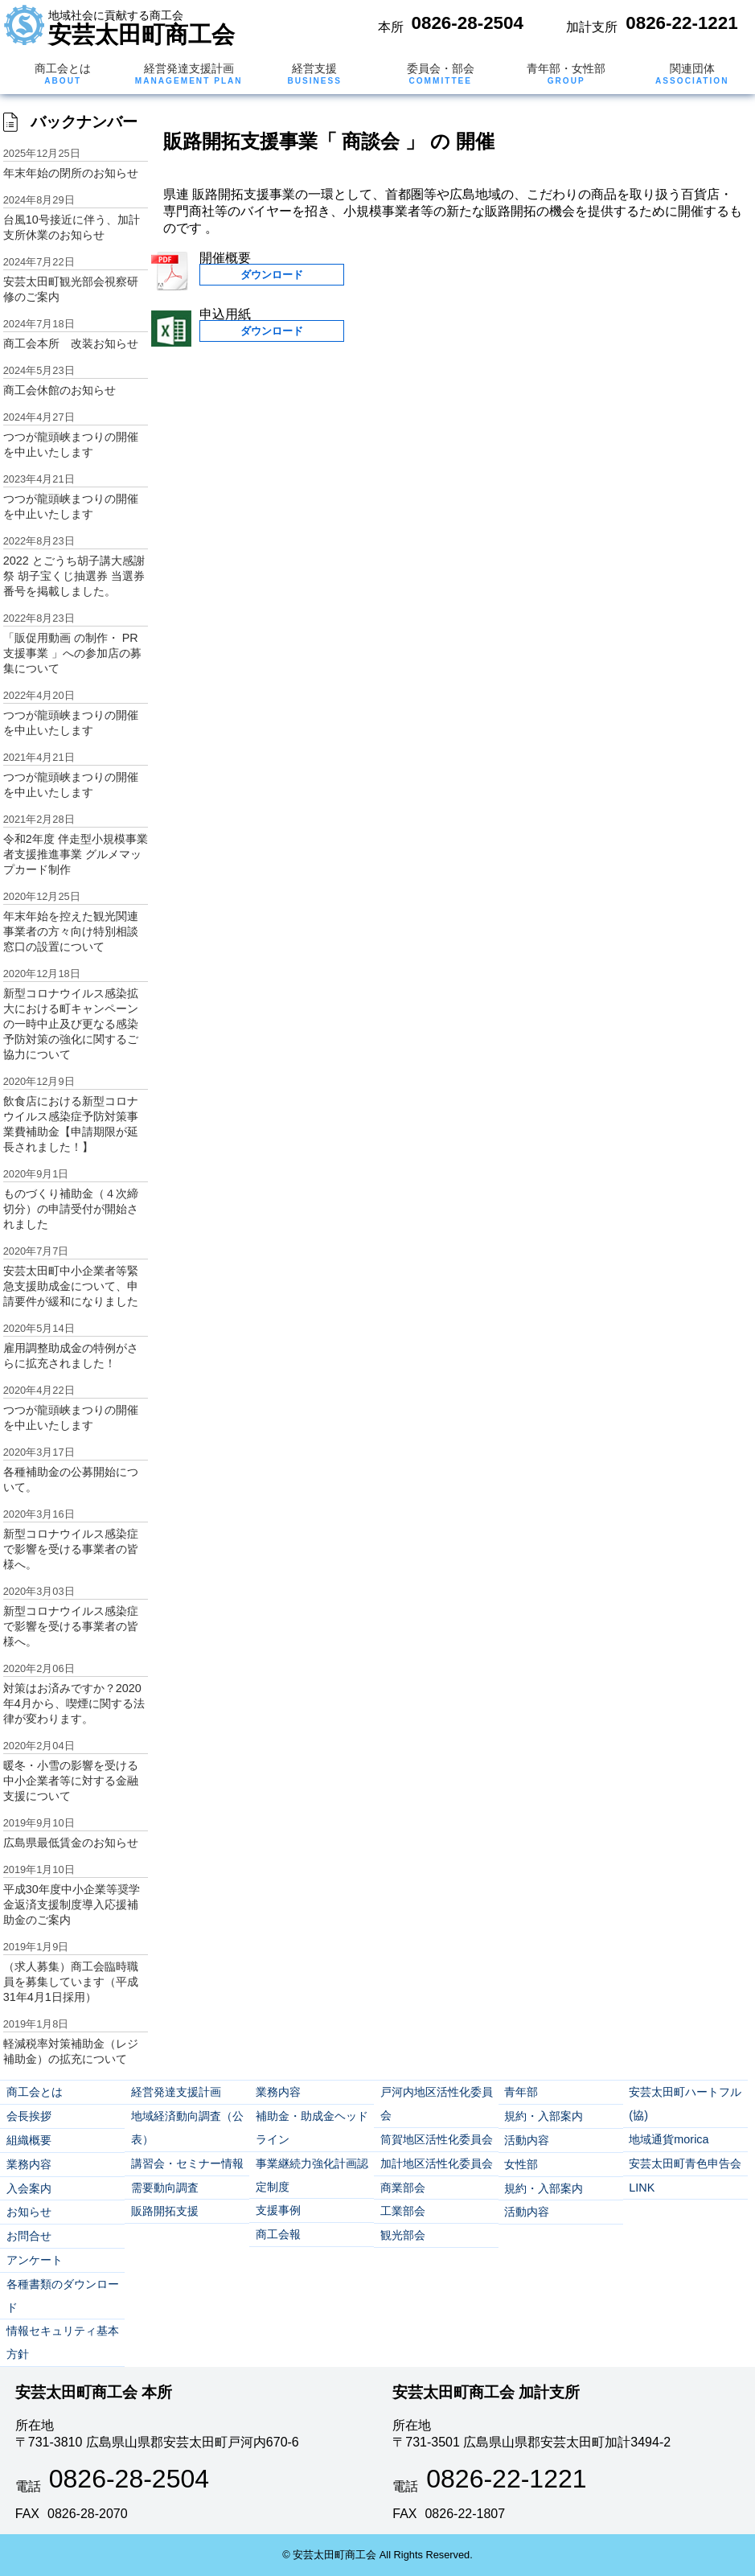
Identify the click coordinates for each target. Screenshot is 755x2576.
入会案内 (28, 2188)
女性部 (521, 2164)
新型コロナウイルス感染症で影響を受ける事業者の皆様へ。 (70, 1549)
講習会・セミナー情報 (187, 2163)
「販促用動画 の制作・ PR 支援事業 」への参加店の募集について (72, 653)
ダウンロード (271, 275)
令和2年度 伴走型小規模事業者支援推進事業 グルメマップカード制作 (75, 854)
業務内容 (28, 2164)
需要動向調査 (165, 2187)
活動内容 (526, 2140)
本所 (391, 27)
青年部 (521, 2091)
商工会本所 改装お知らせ (70, 343)
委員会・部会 (440, 73)
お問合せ (28, 2235)
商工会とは (63, 73)
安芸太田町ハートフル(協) (685, 2103)
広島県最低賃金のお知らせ (70, 1842)
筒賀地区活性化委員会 (436, 2139)
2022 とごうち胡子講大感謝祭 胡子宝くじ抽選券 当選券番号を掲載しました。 (74, 576)
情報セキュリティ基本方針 (62, 2342)
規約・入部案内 (543, 2116)
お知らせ (28, 2211)
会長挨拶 (28, 2116)
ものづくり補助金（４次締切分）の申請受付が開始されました (70, 1208)
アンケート (34, 2259)
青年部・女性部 (566, 73)
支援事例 (278, 2210)
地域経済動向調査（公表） (187, 2128)
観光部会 (402, 2235)
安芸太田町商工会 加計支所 (486, 2392)
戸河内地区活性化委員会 (436, 2103)
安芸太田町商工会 (141, 28)
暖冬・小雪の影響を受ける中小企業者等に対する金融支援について (70, 1780)
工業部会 (402, 2210)
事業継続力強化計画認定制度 (312, 2175)
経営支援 (314, 73)
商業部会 (402, 2187)
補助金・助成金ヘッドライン (312, 2128)
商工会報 (278, 2234)
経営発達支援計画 (189, 73)
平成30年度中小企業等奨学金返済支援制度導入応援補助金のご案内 (71, 1904)
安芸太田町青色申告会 (685, 2163)
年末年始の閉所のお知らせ (70, 172)
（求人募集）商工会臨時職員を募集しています (70, 1981)
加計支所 (592, 27)
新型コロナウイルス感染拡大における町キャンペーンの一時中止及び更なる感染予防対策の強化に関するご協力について (70, 1024)
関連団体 (691, 73)
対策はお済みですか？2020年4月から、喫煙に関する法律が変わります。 (74, 1703)
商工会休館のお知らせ (59, 390)
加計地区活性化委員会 (436, 2163)
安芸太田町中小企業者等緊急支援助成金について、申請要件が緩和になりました (70, 1286)
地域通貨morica (668, 2139)
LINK (641, 2187)
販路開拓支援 (165, 2210)
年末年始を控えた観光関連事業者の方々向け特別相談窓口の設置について (70, 931)
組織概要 (28, 2140)
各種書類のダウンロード (62, 2296)
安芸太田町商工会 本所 (93, 2392)
